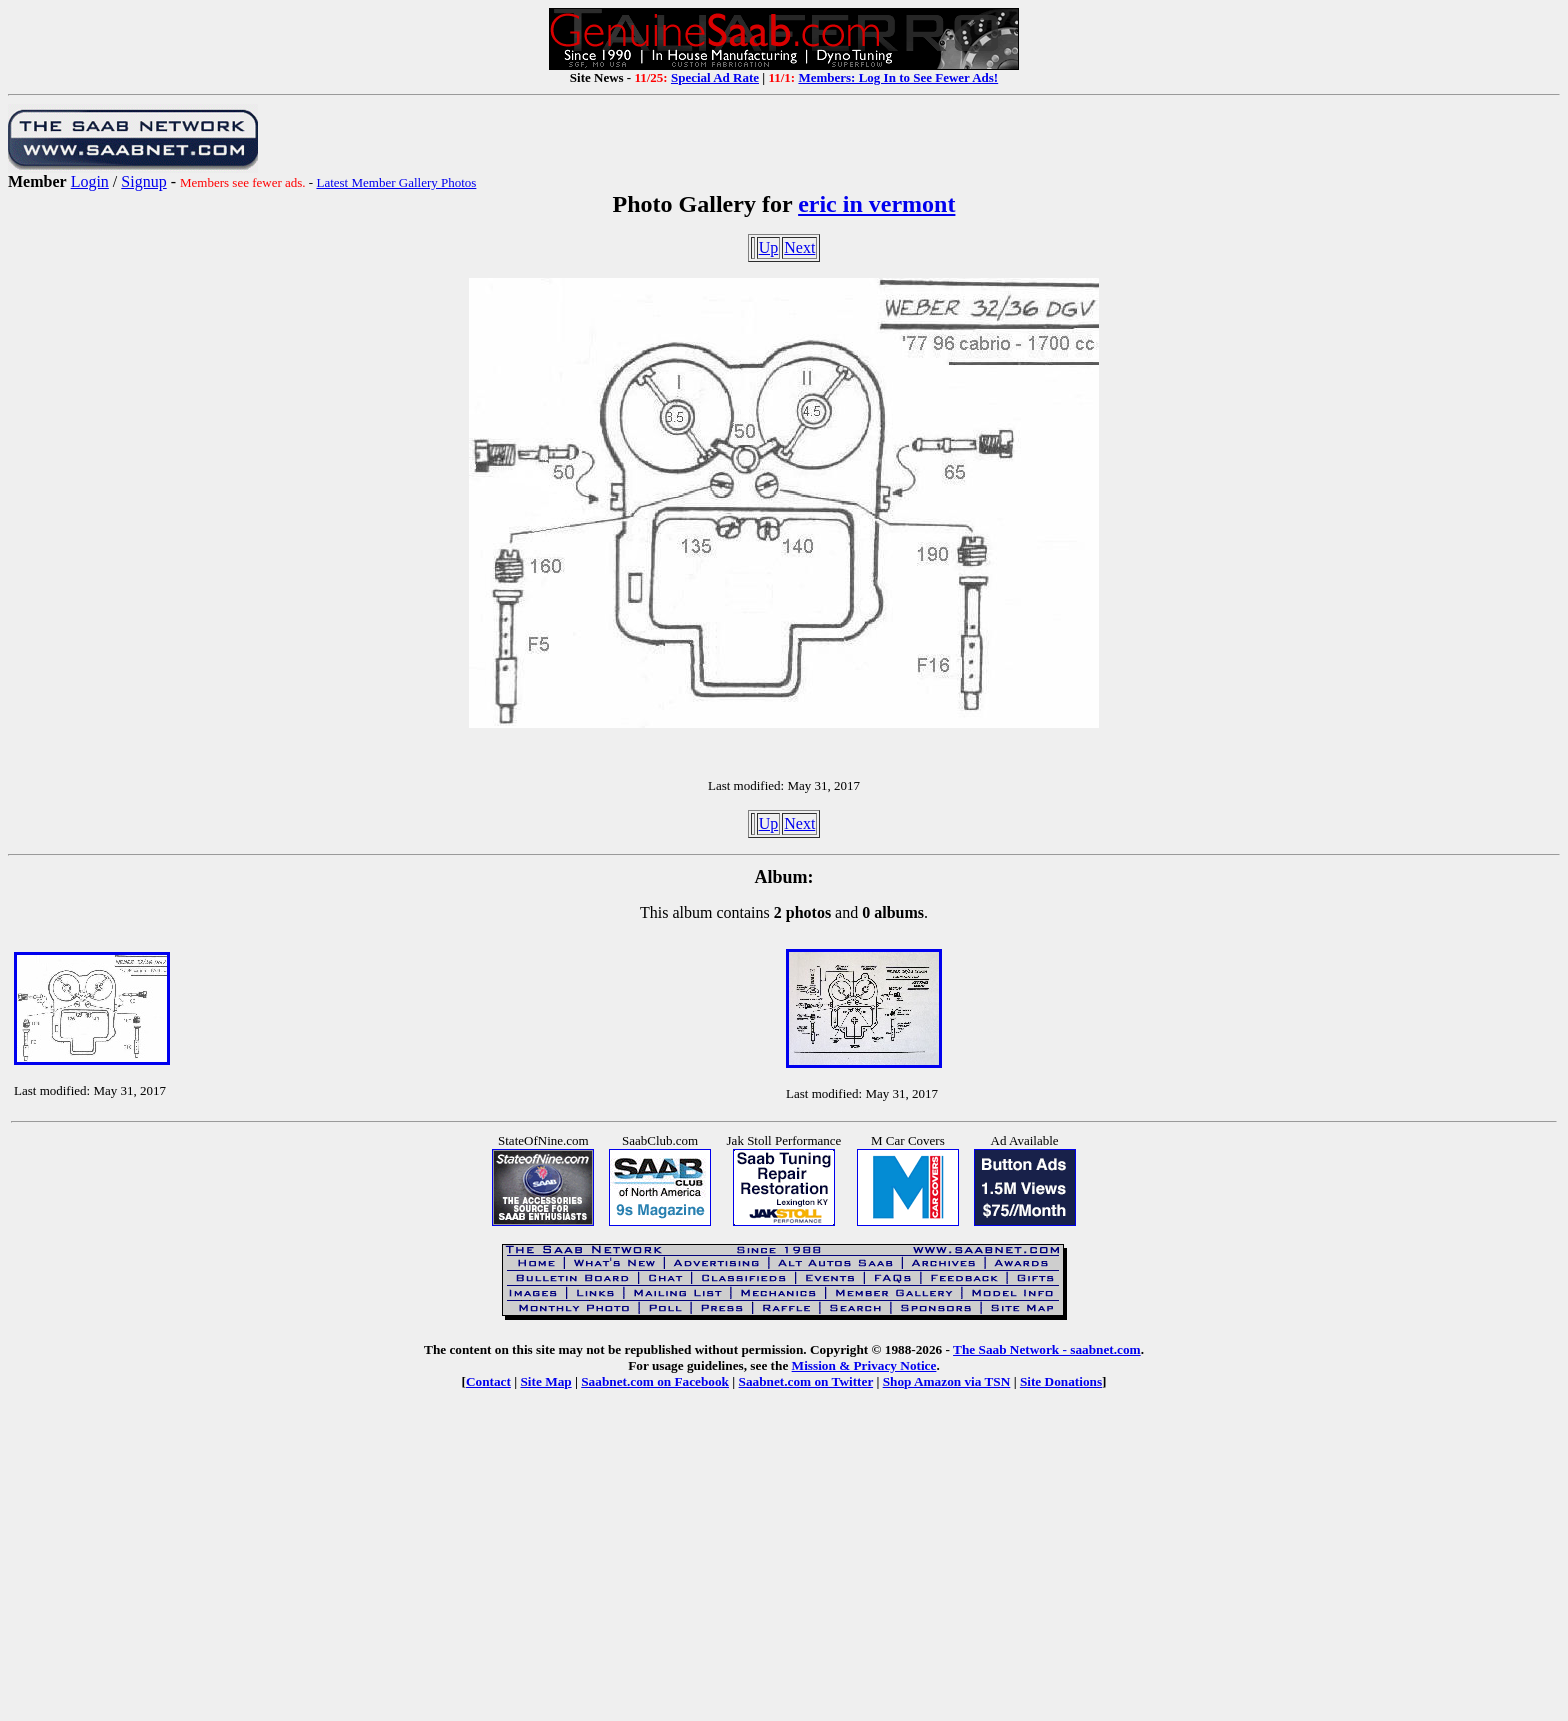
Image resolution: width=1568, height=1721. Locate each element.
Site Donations (1061, 1381)
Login (90, 181)
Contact (488, 1381)
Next (799, 247)
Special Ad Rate (715, 77)
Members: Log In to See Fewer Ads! (898, 77)
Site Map (545, 1381)
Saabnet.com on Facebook (655, 1381)
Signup (143, 181)
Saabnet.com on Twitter (806, 1381)
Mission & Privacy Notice (864, 1365)
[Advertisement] (784, 1570)
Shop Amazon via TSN (947, 1381)
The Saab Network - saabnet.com (1047, 1349)
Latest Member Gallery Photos (396, 182)
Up (769, 247)
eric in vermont (876, 204)
